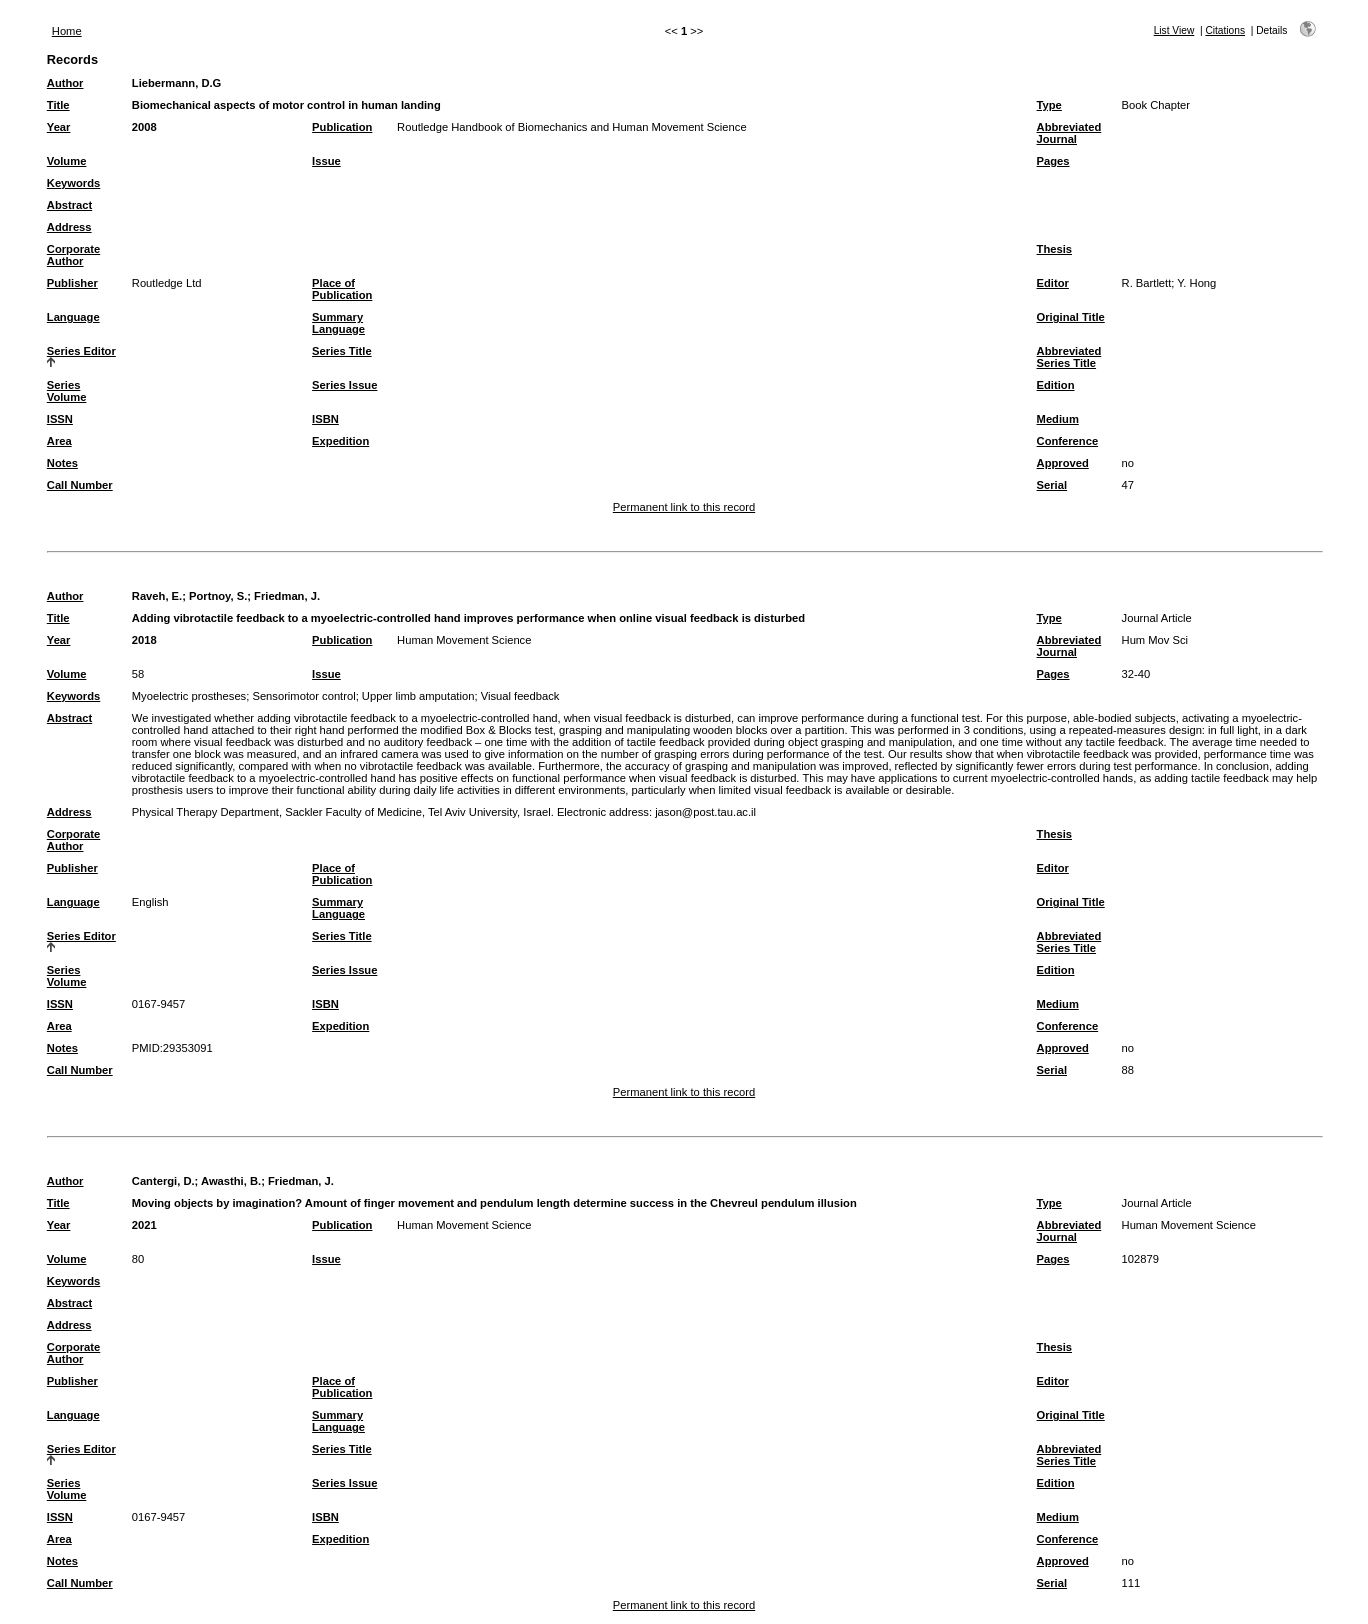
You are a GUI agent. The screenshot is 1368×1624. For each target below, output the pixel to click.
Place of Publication (342, 289)
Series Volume (67, 391)
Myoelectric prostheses (189, 696)
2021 (144, 1225)
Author (65, 83)
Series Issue (344, 385)
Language (73, 317)
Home (67, 31)
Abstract (69, 205)
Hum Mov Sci (1155, 640)
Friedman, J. (287, 596)
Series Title (342, 351)
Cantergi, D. (163, 1181)
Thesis (1054, 249)
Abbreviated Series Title (1069, 357)
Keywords (73, 183)
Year (59, 127)
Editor (1053, 283)
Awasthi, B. (231, 1181)
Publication (342, 127)
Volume (67, 161)
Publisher (72, 283)
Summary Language (338, 323)
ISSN (60, 419)
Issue (326, 161)
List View (1174, 30)
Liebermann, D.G (177, 83)
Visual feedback (520, 696)
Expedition (340, 441)
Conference (1068, 441)
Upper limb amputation (418, 696)
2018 (144, 640)
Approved (1063, 463)
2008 (144, 127)
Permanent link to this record (684, 507)
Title (58, 105)
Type (1049, 105)
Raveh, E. (157, 596)
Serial (1052, 485)
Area (59, 441)
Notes (62, 463)
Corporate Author (73, 255)
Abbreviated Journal (1069, 133)
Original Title (1071, 317)
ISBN (325, 419)
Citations (1225, 30)
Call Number (80, 485)
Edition (1056, 385)
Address (69, 227)
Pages (1053, 161)
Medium (1058, 419)
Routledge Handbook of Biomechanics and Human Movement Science (572, 127)
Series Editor (81, 351)
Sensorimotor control (303, 696)
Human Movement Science (464, 640)
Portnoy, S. (218, 596)
